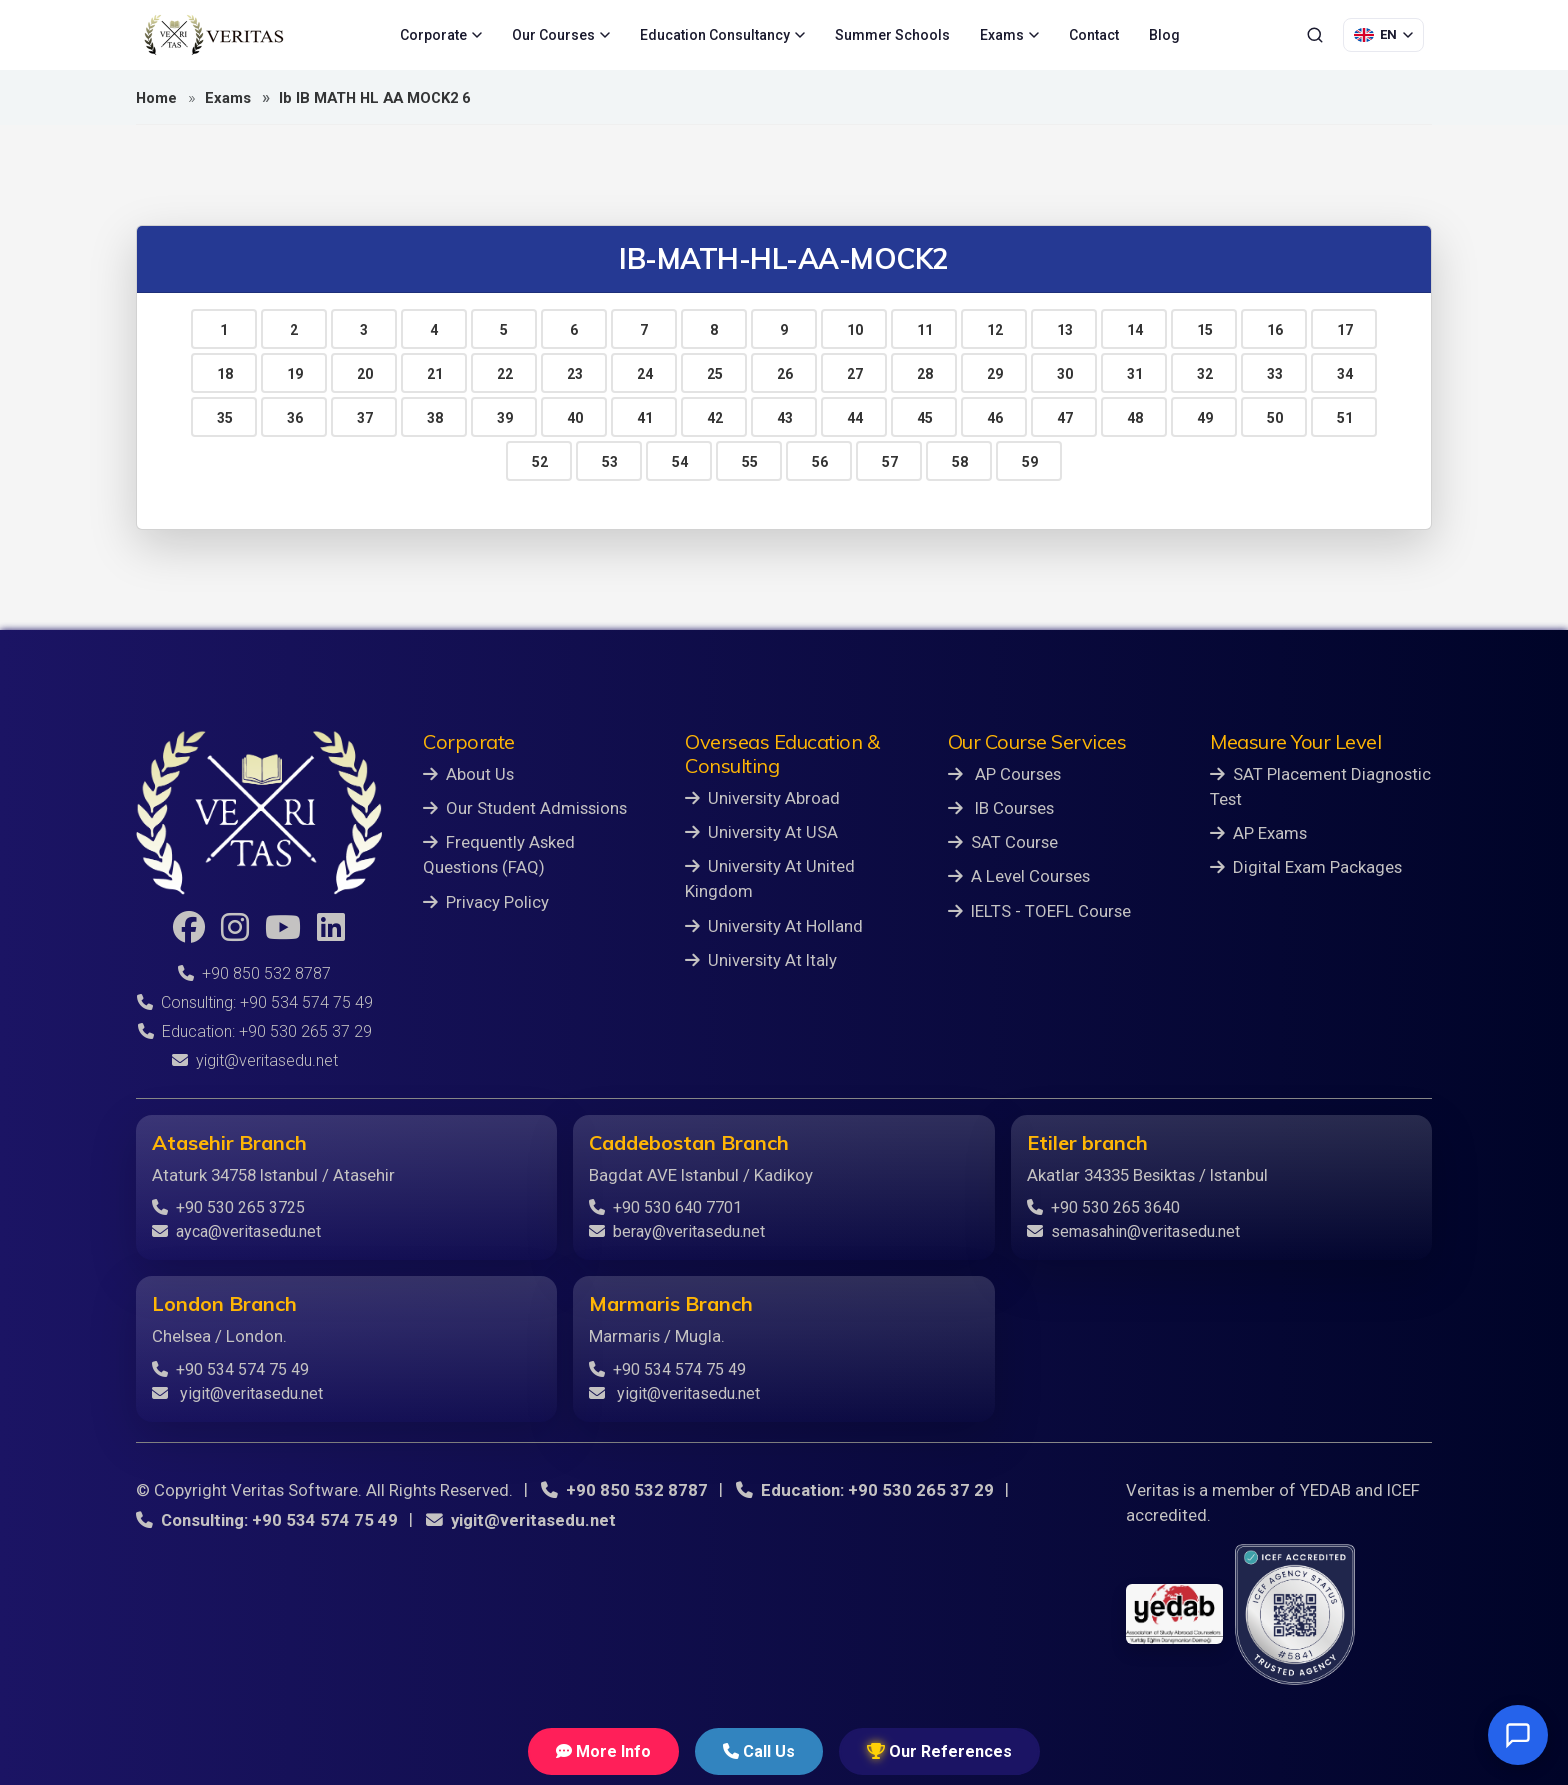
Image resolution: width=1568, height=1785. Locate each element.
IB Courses (1001, 808)
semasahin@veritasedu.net (1133, 1231)
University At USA (761, 832)
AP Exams (1258, 833)
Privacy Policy (486, 902)
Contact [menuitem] (1094, 35)
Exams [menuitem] (1009, 35)
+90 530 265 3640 (1103, 1207)
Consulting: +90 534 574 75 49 (255, 1002)
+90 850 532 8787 (254, 973)
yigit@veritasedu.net (255, 1060)
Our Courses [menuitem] (561, 35)
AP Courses (1004, 774)
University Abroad (762, 798)
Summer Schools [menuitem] (892, 35)
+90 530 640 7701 (665, 1207)
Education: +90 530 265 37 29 (255, 1031)
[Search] (1315, 35)
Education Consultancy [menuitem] (722, 35)
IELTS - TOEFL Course (1039, 911)
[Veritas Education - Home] (214, 35)
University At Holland (774, 926)
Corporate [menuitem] (441, 35)
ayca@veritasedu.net (236, 1231)
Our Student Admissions (525, 808)
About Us (468, 774)
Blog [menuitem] (1164, 35)
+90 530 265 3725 (228, 1207)
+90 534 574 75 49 (230, 1369)
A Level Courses (1019, 876)
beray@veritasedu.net (677, 1231)
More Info (603, 1751)
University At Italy (761, 960)
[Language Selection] (1383, 35)
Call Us (759, 1751)
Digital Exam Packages (1306, 867)
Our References (939, 1751)
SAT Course (1003, 842)
